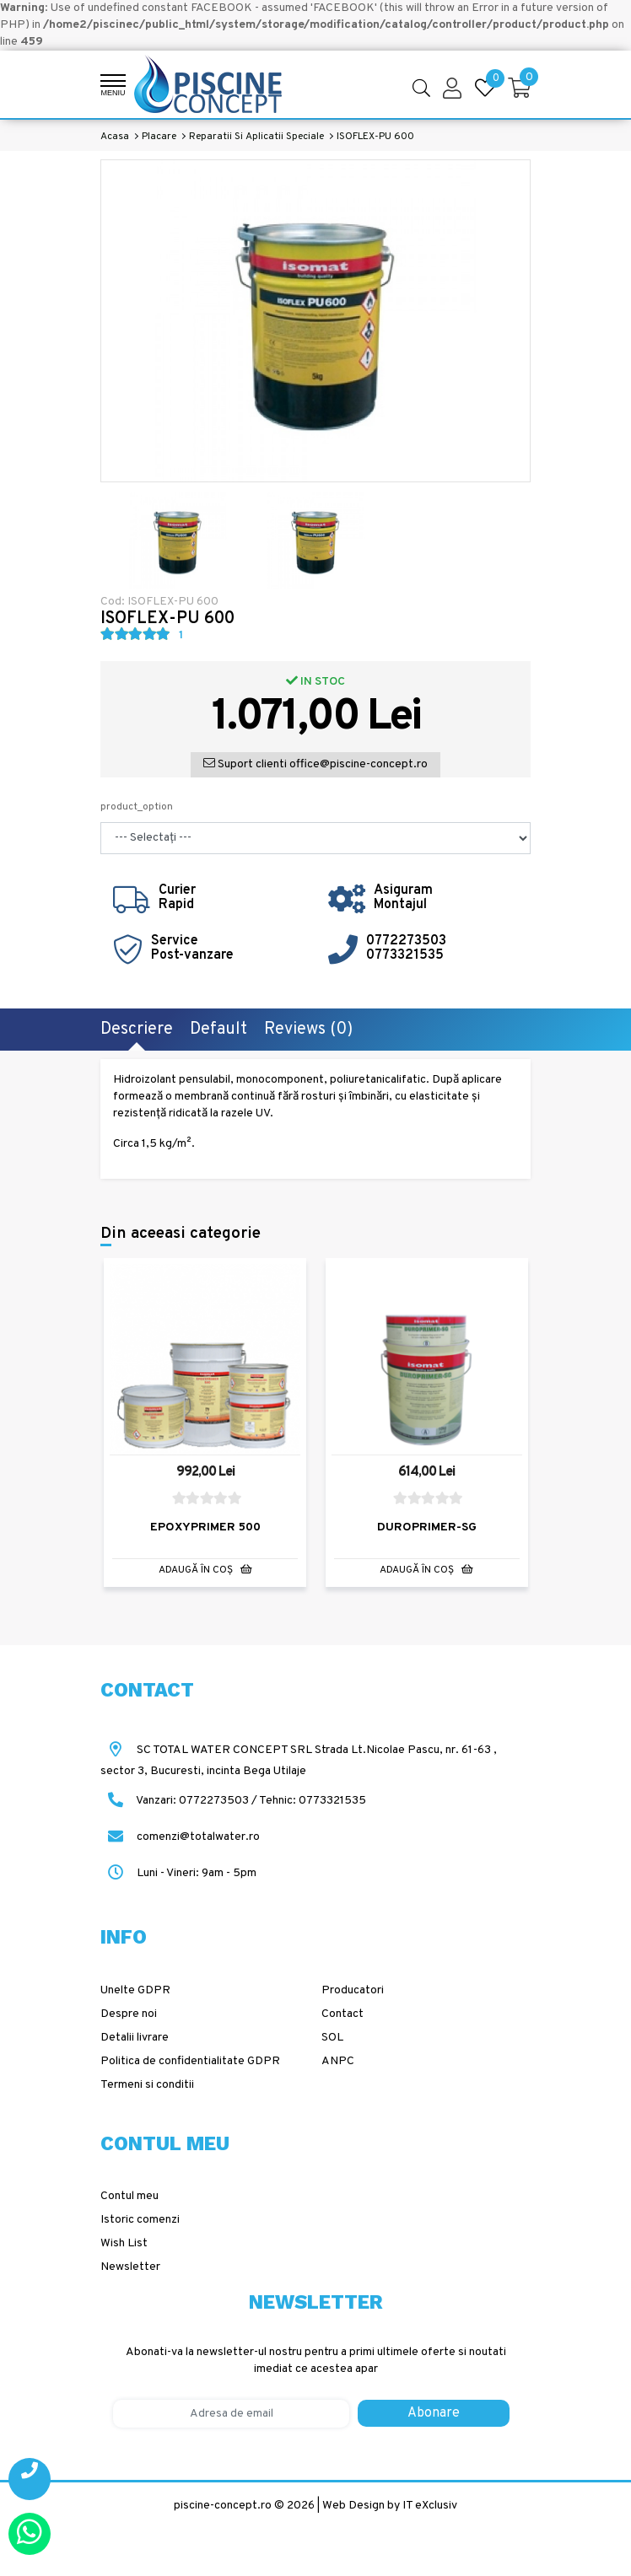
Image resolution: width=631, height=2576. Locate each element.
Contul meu (129, 2195)
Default (218, 1029)
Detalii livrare (134, 2037)
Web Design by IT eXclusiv (389, 2505)
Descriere (136, 1029)
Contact (342, 2013)
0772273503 (406, 941)
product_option (136, 807)
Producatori (352, 1989)
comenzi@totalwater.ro (180, 1836)
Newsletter (130, 2266)
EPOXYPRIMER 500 (205, 1526)
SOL (332, 2037)
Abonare (433, 2412)
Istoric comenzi (140, 2219)
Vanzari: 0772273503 (192, 1800)
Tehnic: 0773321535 (312, 1800)
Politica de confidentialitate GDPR (190, 2060)
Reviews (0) (308, 1029)
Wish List (124, 2242)
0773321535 (405, 955)
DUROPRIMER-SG (427, 1526)
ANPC (337, 2060)
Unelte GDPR (135, 1989)
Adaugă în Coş (205, 1567)
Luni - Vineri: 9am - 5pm (178, 1872)
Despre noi (128, 2013)
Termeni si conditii (147, 2084)
